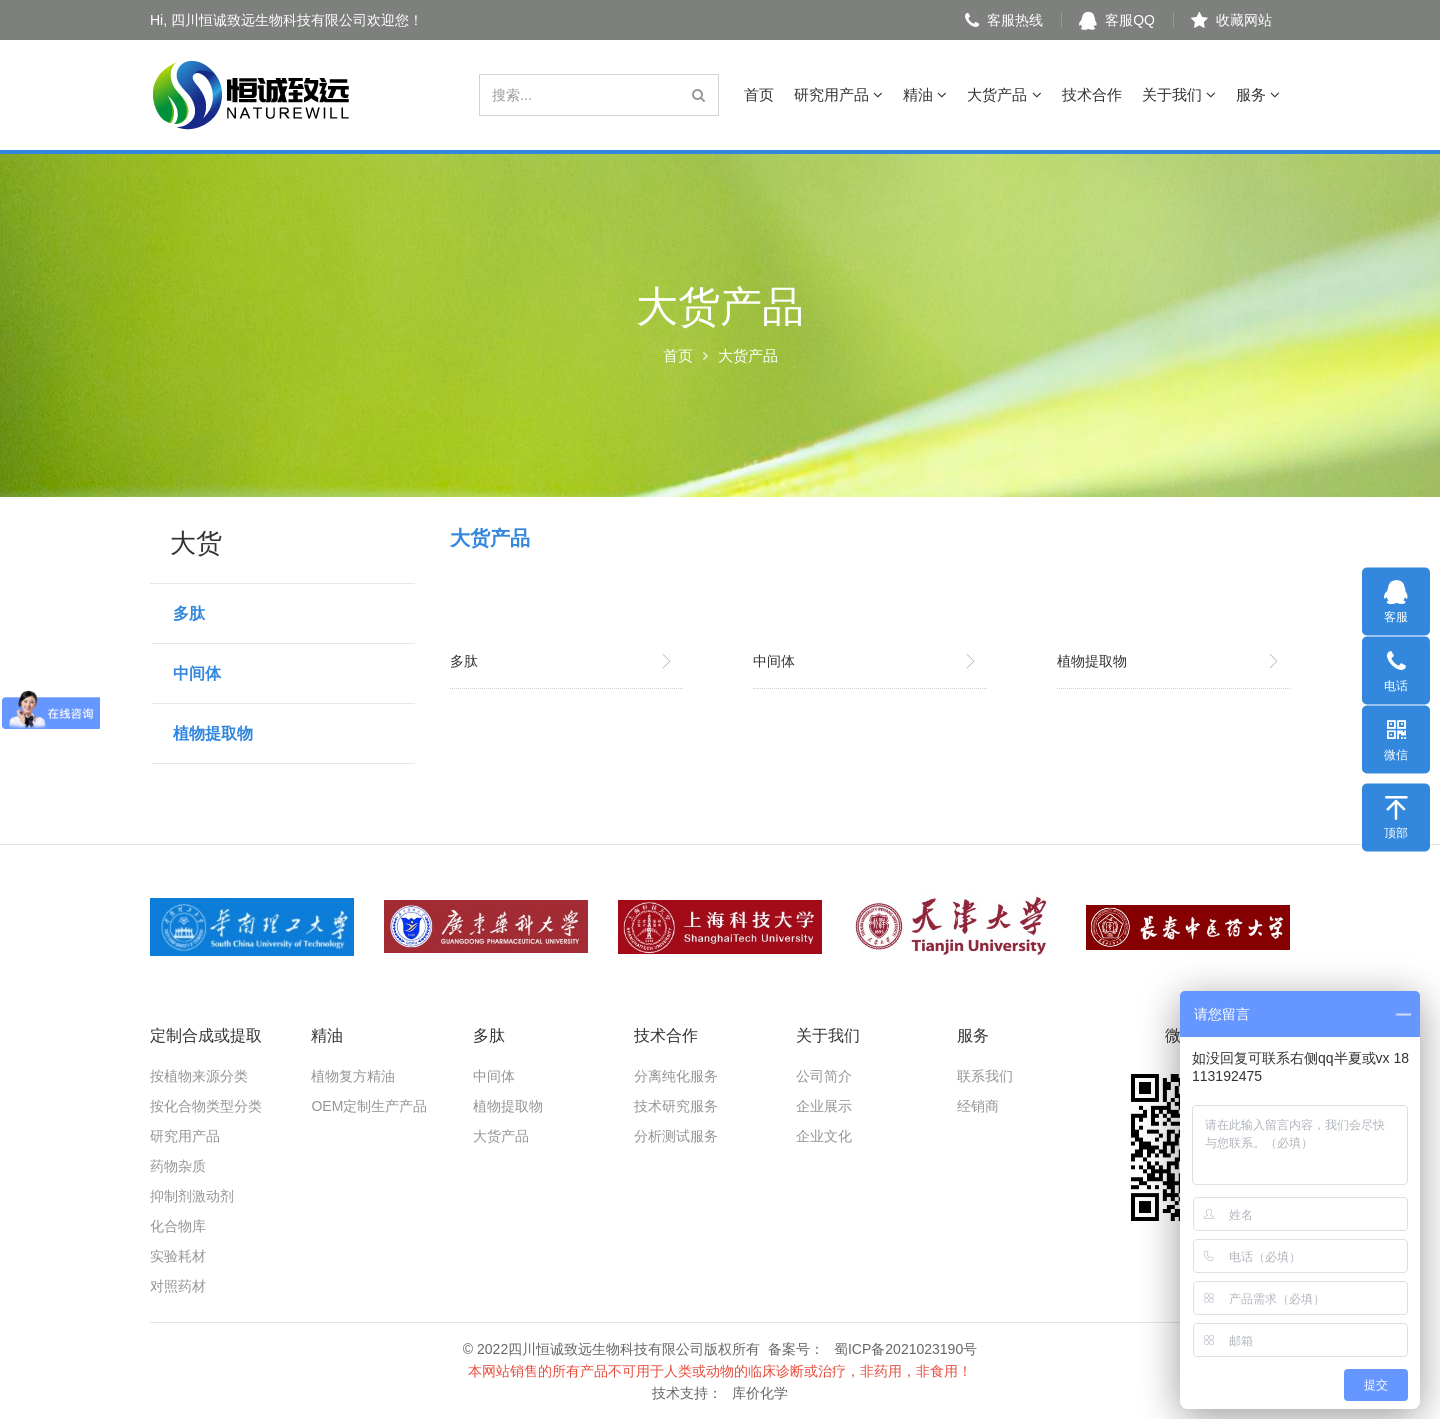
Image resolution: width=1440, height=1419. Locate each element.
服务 (1258, 94)
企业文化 (824, 1136)
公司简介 (824, 1076)
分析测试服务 (676, 1136)
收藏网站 (1231, 20)
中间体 (197, 673)
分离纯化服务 (676, 1076)
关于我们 (1179, 94)
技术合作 (1092, 94)
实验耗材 (178, 1256)
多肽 (189, 613)
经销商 (978, 1106)
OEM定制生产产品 (369, 1106)
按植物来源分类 (199, 1076)
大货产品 (1004, 94)
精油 (925, 94)
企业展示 (824, 1106)
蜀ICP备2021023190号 (905, 1349)
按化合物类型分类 (206, 1106)
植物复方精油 (353, 1076)
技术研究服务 (676, 1106)
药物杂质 (178, 1166)
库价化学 (760, 1393)
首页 (759, 94)
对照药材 (178, 1286)
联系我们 (985, 1076)
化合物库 (178, 1226)
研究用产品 (838, 94)
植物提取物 (213, 733)
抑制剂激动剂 (192, 1196)
